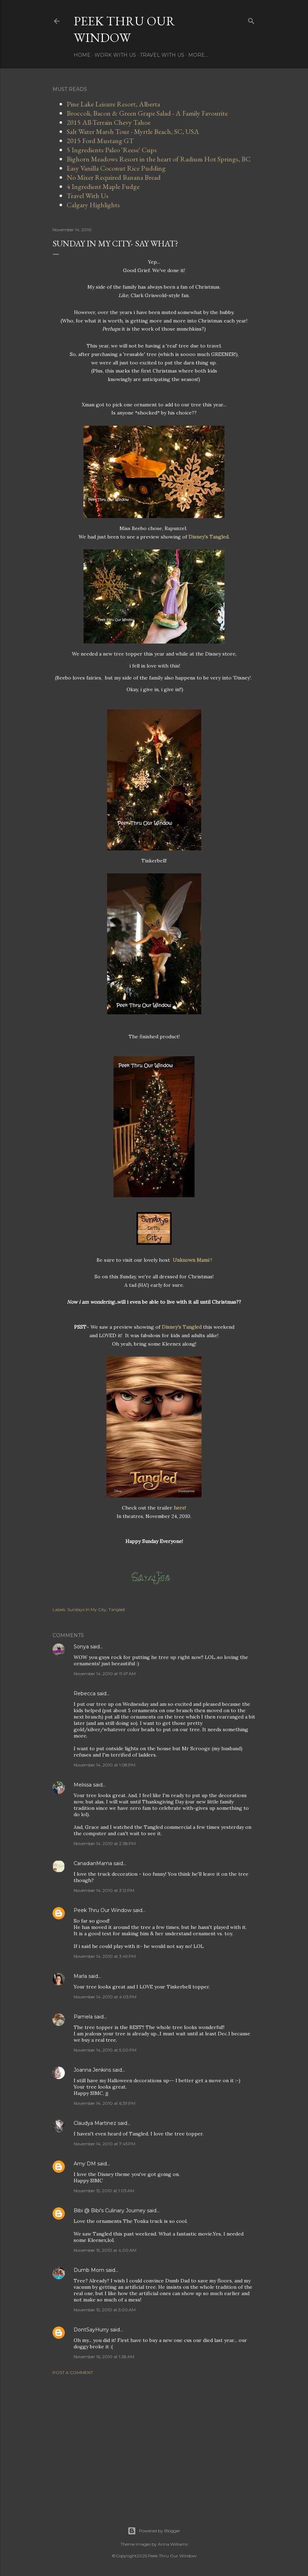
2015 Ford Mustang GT (100, 140)
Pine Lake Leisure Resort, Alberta (113, 104)
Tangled (117, 1609)
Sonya (81, 1646)
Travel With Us (162, 55)
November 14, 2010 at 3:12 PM (104, 1890)
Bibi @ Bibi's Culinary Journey (110, 2210)
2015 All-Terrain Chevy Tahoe (108, 122)
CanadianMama (93, 1863)
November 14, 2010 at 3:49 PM (105, 1956)
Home (82, 55)
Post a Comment (73, 2372)
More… (198, 55)
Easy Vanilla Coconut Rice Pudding (116, 168)
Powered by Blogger (154, 2531)
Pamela (83, 2017)
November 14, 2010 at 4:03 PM (105, 1996)
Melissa (83, 1785)
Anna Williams (173, 2544)
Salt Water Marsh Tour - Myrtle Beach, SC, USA (133, 131)
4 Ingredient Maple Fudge (103, 186)
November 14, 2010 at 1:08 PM (104, 1764)
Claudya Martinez (95, 2123)
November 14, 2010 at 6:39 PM (104, 2103)
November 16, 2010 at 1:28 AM (104, 2356)
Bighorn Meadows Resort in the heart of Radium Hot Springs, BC (159, 159)
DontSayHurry (91, 2329)
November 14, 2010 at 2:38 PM (105, 1843)
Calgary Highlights (93, 204)
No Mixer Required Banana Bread (114, 177)
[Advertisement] (154, 2442)
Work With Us (115, 55)
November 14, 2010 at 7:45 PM (104, 2143)
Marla (80, 1976)
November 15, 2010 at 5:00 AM (105, 2309)
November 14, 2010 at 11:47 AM (105, 1673)
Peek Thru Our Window (124, 29)
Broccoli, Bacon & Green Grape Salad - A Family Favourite (147, 113)
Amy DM (85, 2163)
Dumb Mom (89, 2270)
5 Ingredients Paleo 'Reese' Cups (112, 149)
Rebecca (85, 1693)
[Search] (251, 19)
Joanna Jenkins (92, 2070)
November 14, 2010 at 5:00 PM (105, 2050)
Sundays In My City (86, 1609)
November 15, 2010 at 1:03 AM (104, 2190)
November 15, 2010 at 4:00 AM (105, 2250)
